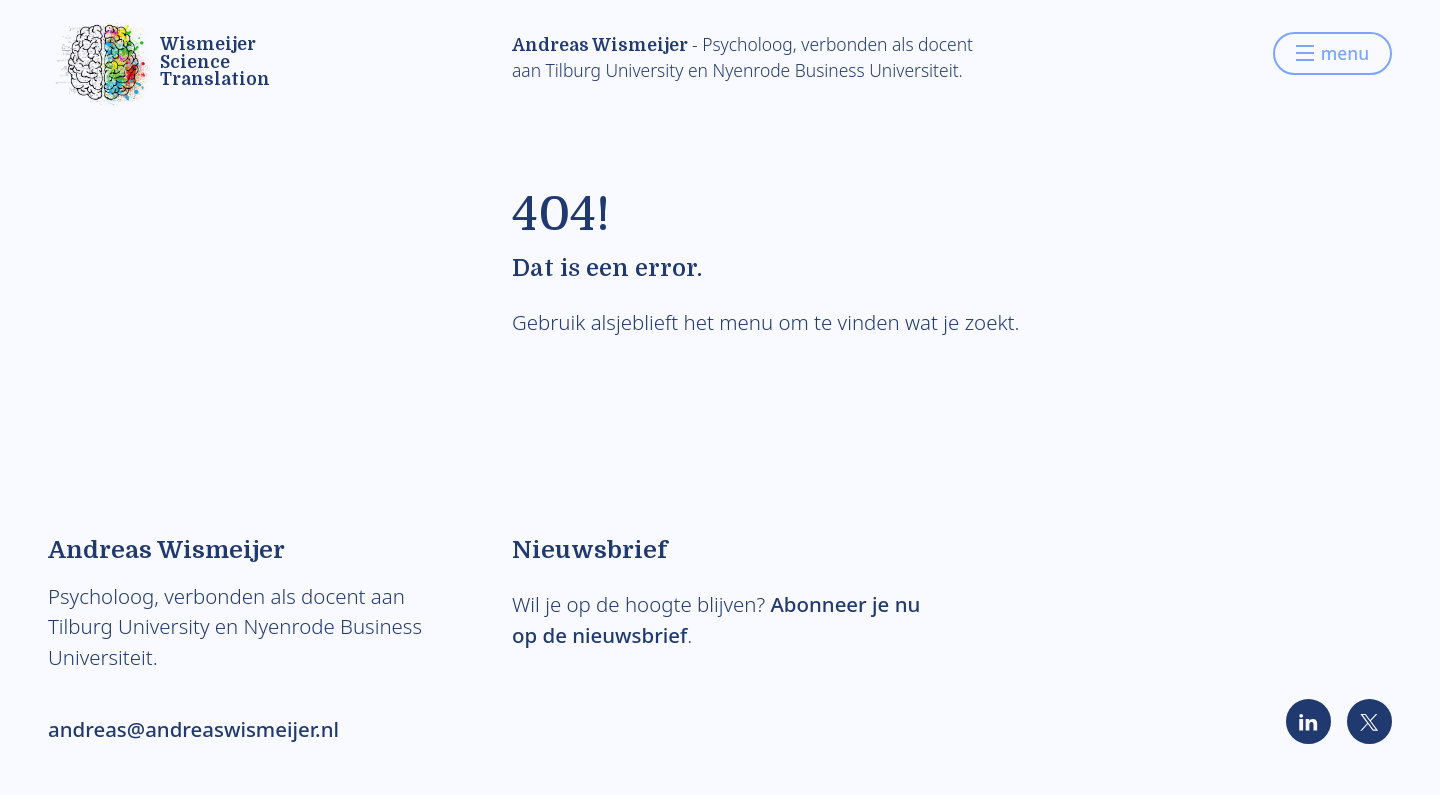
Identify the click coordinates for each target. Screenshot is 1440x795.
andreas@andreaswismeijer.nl (193, 729)
